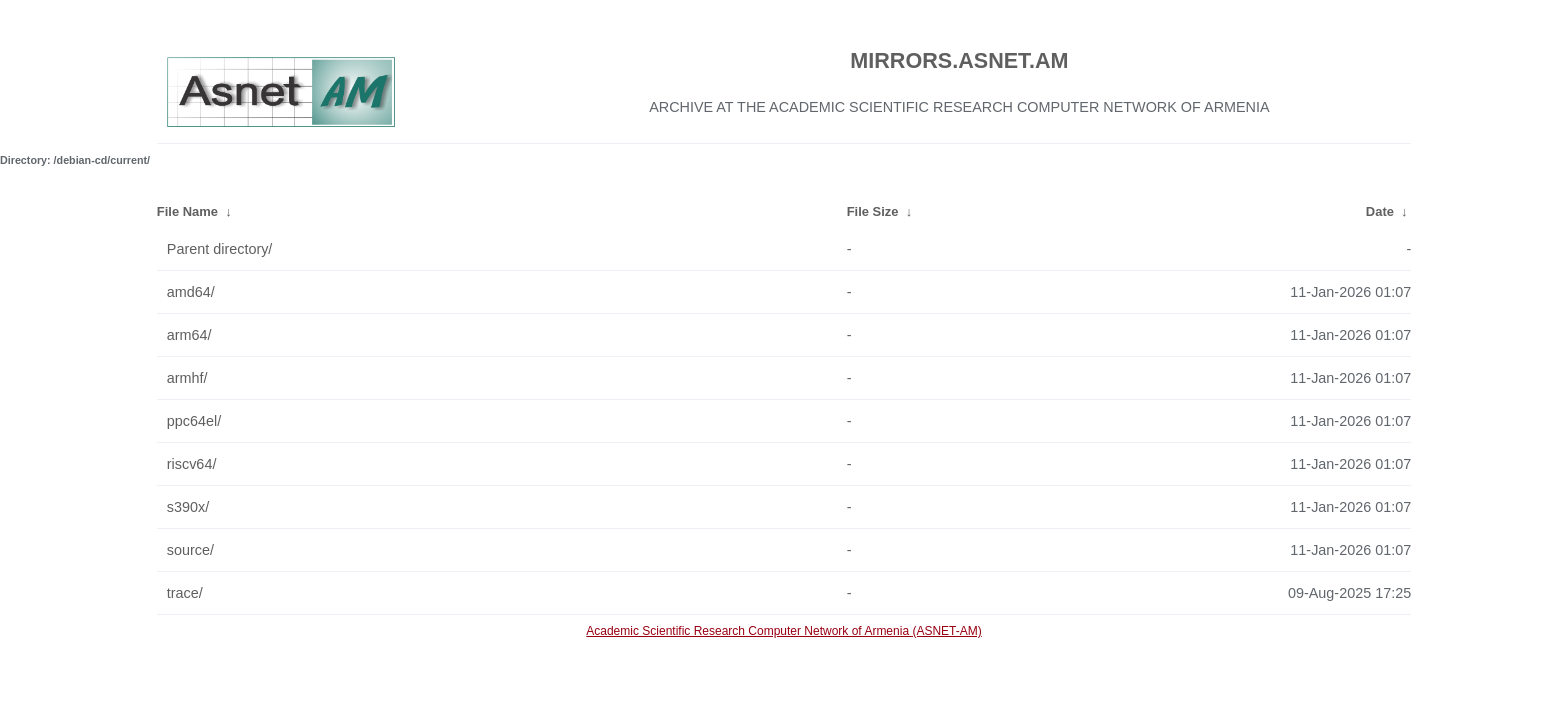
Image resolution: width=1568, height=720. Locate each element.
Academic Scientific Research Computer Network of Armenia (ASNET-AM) (783, 631)
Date (1380, 211)
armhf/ (187, 378)
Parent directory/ (220, 249)
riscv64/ (192, 464)
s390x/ (188, 507)
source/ (190, 550)
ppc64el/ (194, 421)
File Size (873, 211)
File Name (187, 211)
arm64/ (189, 335)
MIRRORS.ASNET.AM (959, 60)
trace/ (185, 593)
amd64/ (191, 292)
